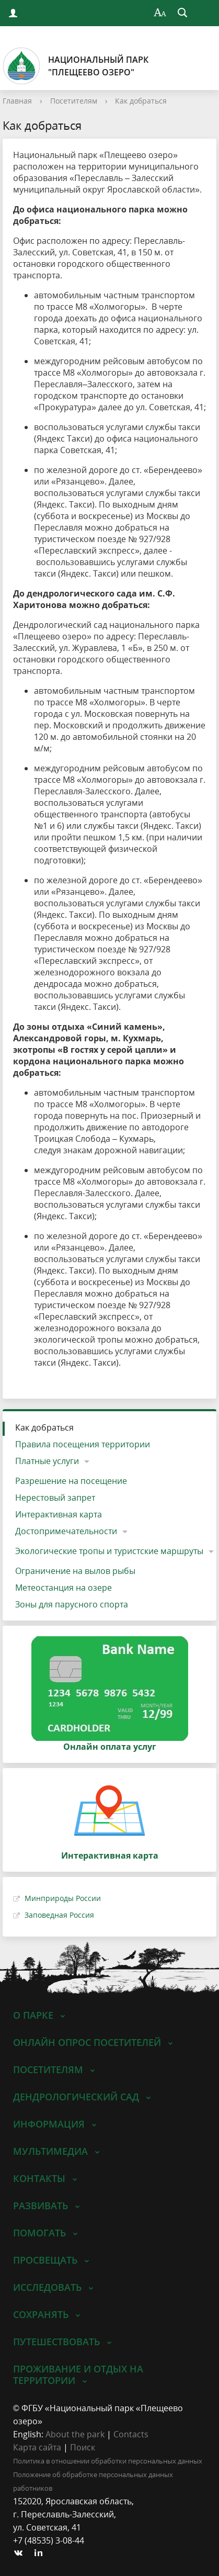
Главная (17, 101)
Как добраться (141, 101)
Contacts (130, 2434)
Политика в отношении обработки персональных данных (107, 2461)
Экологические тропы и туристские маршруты (109, 1551)
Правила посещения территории (82, 1444)
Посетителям (73, 101)
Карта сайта (37, 2447)
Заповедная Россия (59, 1915)
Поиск (82, 2447)
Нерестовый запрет (55, 1497)
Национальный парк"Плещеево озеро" (75, 66)
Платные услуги (47, 1461)
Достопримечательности (66, 1531)
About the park (75, 2434)
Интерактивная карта (58, 1514)
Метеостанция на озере (63, 1587)
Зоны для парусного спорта (71, 1604)
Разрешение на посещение (71, 1481)
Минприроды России (63, 1898)
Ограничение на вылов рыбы (75, 1571)
